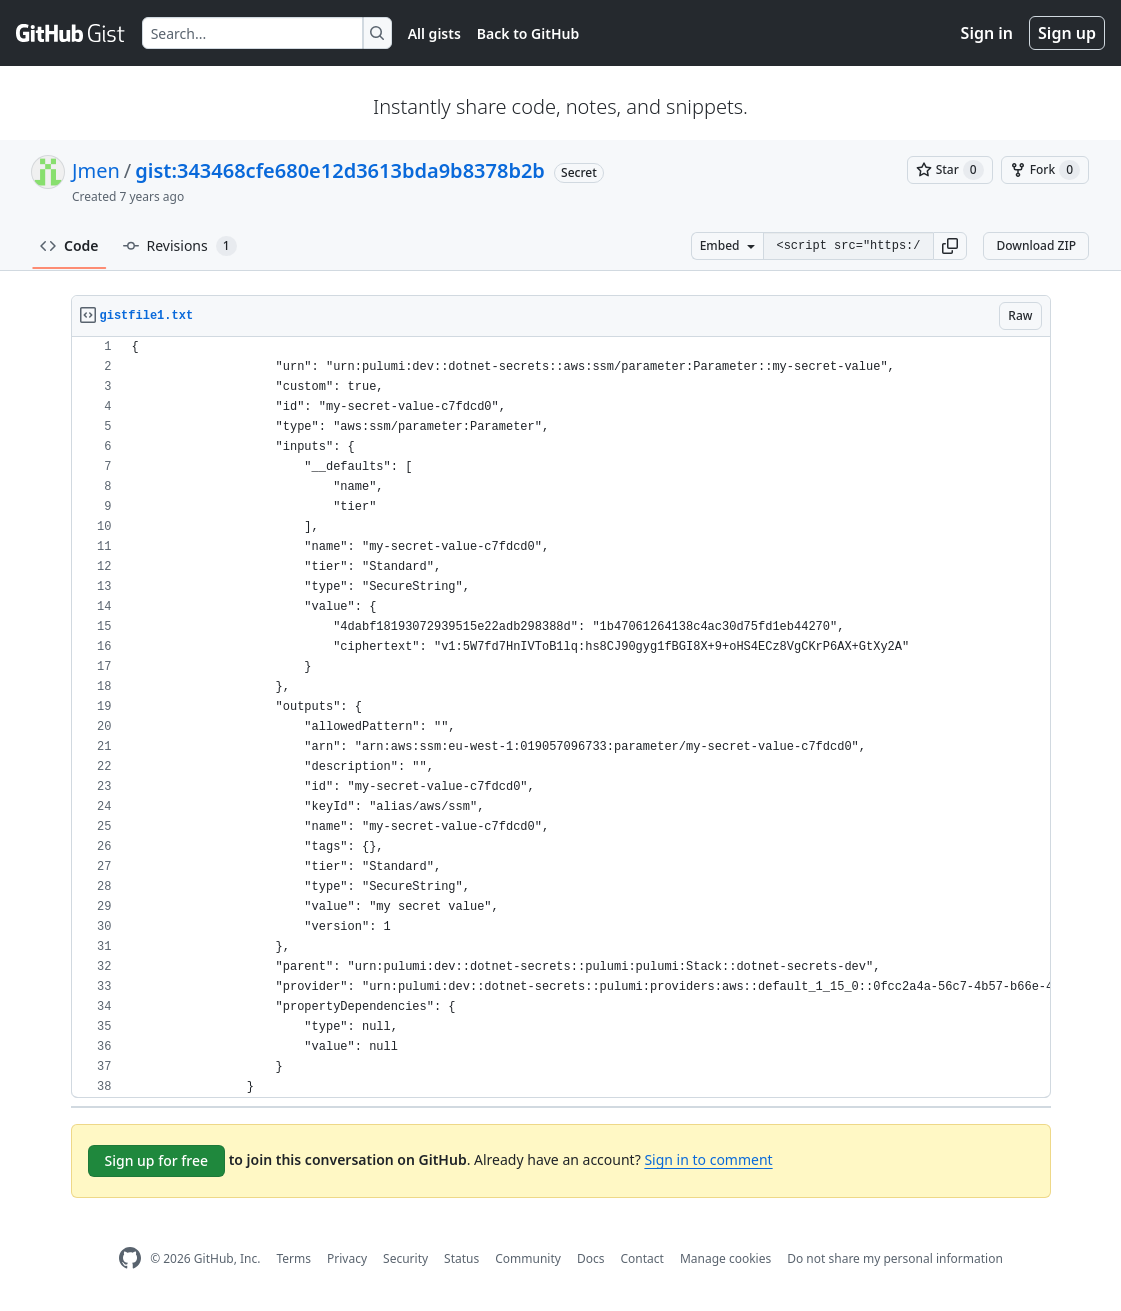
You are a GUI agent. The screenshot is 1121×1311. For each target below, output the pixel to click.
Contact (641, 1258)
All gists (434, 33)
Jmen (96, 170)
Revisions (180, 246)
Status (461, 1258)
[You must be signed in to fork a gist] (1045, 170)
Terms (293, 1258)
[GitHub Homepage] (130, 1258)
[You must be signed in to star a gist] (950, 170)
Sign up (1067, 33)
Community (528, 1258)
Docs (591, 1258)
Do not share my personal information (895, 1258)
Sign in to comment (708, 1159)
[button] (950, 246)
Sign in (987, 33)
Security (405, 1258)
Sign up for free (157, 1160)
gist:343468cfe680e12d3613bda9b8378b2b (340, 170)
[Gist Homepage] (71, 33)
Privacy (347, 1258)
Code (69, 245)
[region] (561, 717)
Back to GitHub (528, 33)
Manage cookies (725, 1258)
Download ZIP (1036, 245)
